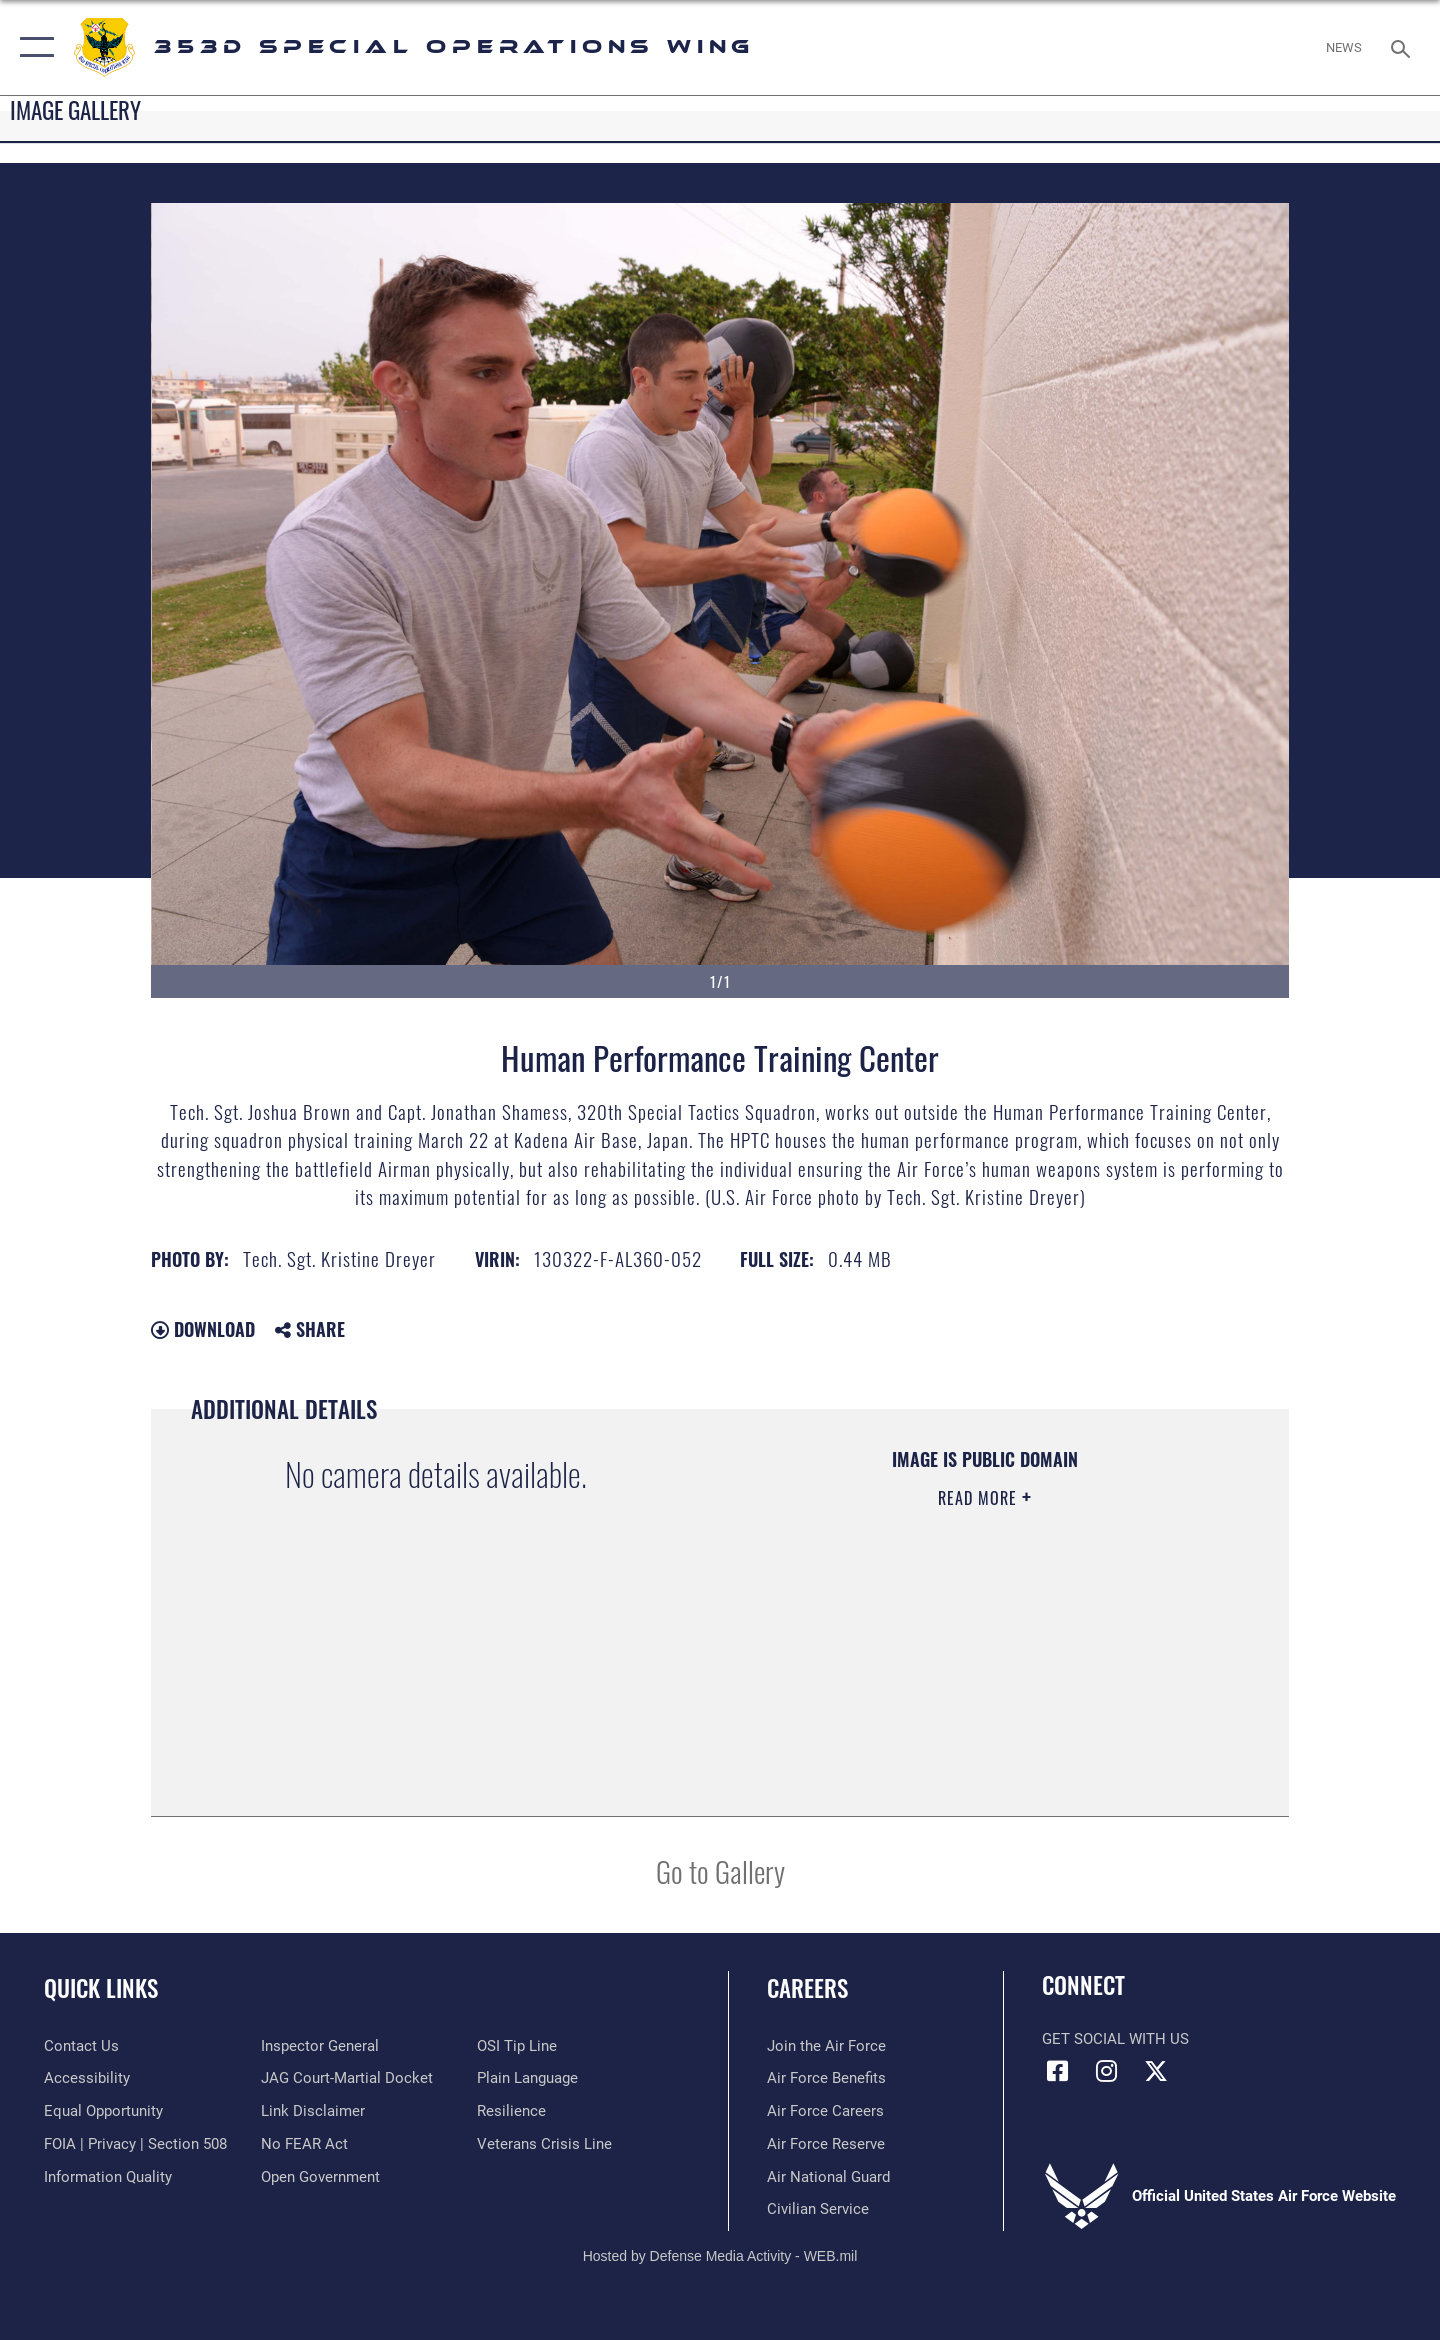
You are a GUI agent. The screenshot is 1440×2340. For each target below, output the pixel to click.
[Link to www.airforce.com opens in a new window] (826, 2046)
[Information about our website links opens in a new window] (313, 2111)
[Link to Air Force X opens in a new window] (1156, 2071)
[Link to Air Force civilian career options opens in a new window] (818, 2209)
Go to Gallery (720, 1870)
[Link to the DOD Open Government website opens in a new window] (320, 2177)
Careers (807, 1988)
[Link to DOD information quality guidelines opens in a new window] (108, 2177)
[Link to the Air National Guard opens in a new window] (828, 2177)
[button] (32, 47)
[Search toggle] (1403, 47)
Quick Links (101, 1988)
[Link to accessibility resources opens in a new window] (87, 2078)
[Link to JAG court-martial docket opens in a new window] (347, 2078)
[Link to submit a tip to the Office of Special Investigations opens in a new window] (517, 2046)
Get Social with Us (1115, 2039)
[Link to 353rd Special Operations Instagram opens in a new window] (1107, 2071)
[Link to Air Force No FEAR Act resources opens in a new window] (304, 2144)
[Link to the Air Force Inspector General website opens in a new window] (320, 2046)
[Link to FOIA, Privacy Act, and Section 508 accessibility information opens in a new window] (135, 2144)
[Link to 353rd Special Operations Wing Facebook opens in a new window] (1057, 2071)
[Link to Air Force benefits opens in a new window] (826, 2078)
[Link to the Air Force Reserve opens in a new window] (826, 2144)
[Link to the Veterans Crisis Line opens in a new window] (544, 2144)
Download (203, 1329)
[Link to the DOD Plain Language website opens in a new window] (527, 2078)
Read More (980, 1498)
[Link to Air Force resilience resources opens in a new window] (511, 2111)
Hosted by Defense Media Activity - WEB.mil (720, 2256)
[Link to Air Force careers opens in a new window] (825, 2111)
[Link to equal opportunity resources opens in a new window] (103, 2111)
